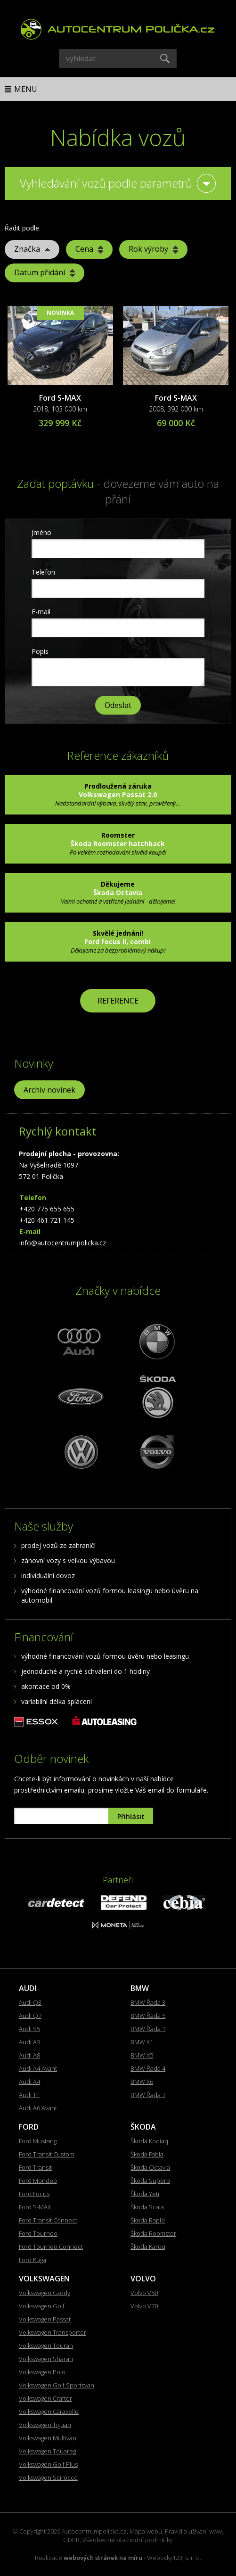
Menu (25, 89)
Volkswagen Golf (42, 2306)
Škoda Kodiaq (149, 2141)
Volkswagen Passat (45, 2319)
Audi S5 (29, 2029)
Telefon (43, 572)
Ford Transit (35, 2167)
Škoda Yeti (144, 2193)
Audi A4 (29, 2081)
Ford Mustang (38, 2141)
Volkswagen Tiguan (45, 2424)
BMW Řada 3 (147, 2002)
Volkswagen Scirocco (48, 2477)
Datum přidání (44, 272)
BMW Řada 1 (147, 2029)
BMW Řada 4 (147, 2068)
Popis (40, 651)
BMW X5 (141, 2055)
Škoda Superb (150, 2180)
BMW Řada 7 (147, 2094)
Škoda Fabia (146, 2154)
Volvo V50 (144, 2292)
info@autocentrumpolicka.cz (62, 1242)
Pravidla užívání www (193, 2531)
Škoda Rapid (147, 2220)
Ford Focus (34, 2193)
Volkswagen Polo (42, 2372)
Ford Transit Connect (48, 2220)
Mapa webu (146, 2531)
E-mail (41, 611)
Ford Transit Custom (46, 2154)
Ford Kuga (32, 2259)
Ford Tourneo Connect (51, 2246)
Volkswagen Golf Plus (48, 2464)
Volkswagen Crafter (45, 2398)
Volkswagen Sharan (46, 2358)
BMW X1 (141, 2042)
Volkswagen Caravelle (49, 2411)
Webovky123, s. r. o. (174, 2557)
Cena (89, 249)
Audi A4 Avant (38, 2068)
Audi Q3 (30, 2002)
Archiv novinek (49, 1090)
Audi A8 (29, 2055)
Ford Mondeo (38, 2180)
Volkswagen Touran (46, 2345)
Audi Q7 (30, 2015)
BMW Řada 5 (147, 2015)
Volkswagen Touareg (47, 2451)
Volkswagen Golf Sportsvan (56, 2385)
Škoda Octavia (150, 2167)
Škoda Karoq (147, 2246)
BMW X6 (141, 2081)
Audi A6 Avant (38, 2108)
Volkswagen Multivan (47, 2438)
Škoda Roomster (153, 2233)
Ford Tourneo (38, 2233)
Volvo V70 (144, 2306)
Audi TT (29, 2094)
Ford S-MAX (60, 398)
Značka (32, 249)
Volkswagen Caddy (44, 2292)
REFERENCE (118, 1001)
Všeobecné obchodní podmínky (127, 2539)
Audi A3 (29, 2042)
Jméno (41, 532)
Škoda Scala (147, 2207)
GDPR (71, 2539)
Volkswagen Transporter (52, 2332)
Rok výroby (153, 249)
